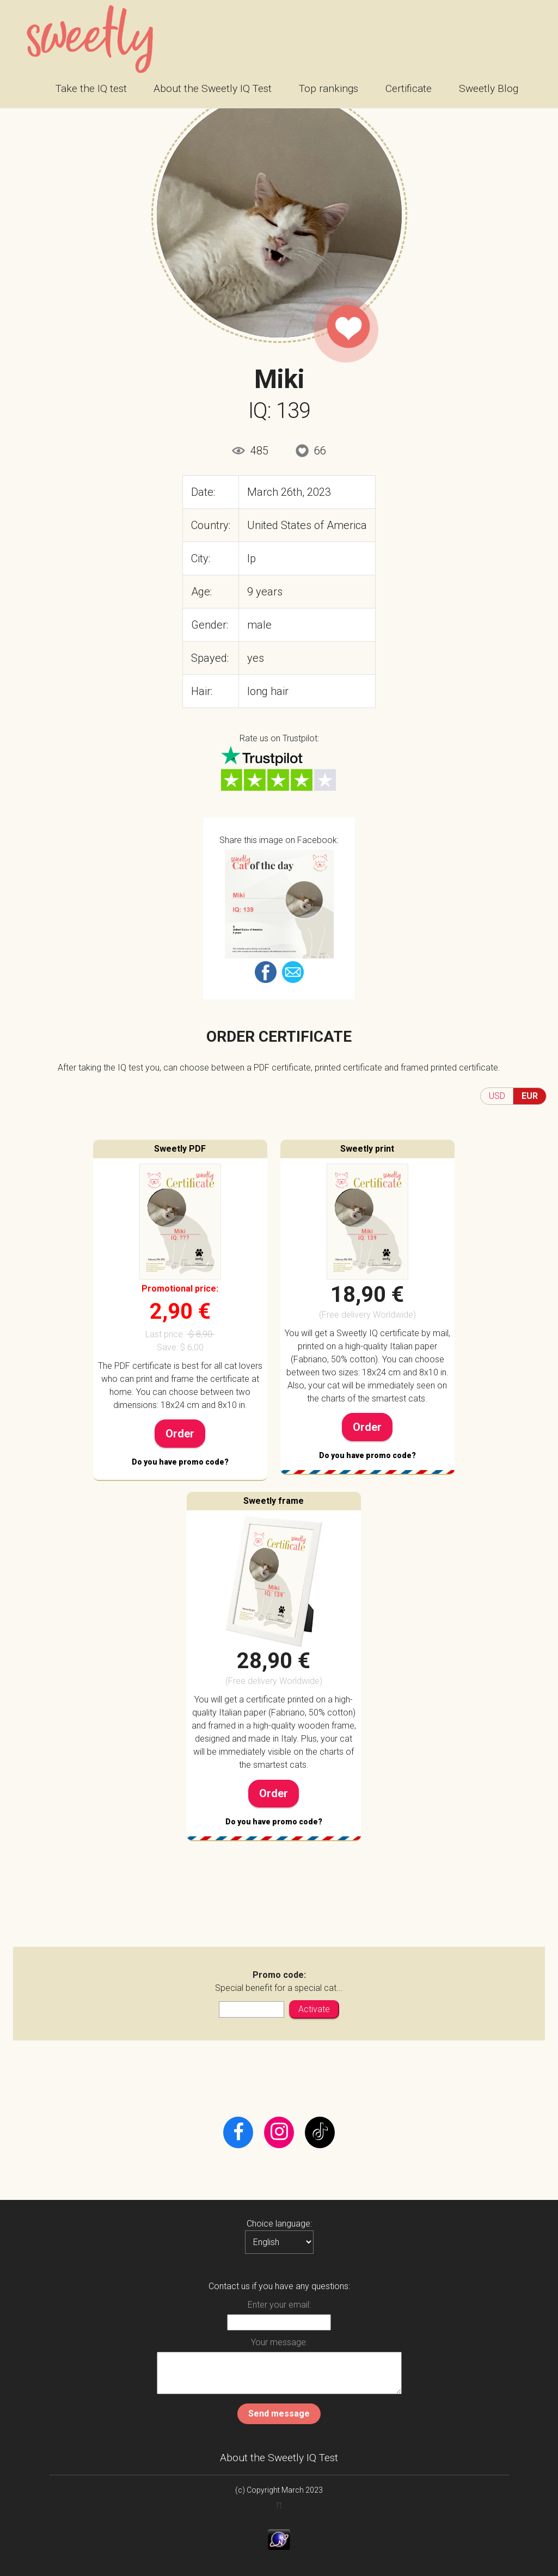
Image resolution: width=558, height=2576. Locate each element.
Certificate (408, 88)
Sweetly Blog (488, 88)
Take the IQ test (91, 88)
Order (179, 1433)
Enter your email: (279, 2305)
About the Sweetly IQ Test (213, 88)
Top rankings (328, 88)
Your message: (279, 2342)
